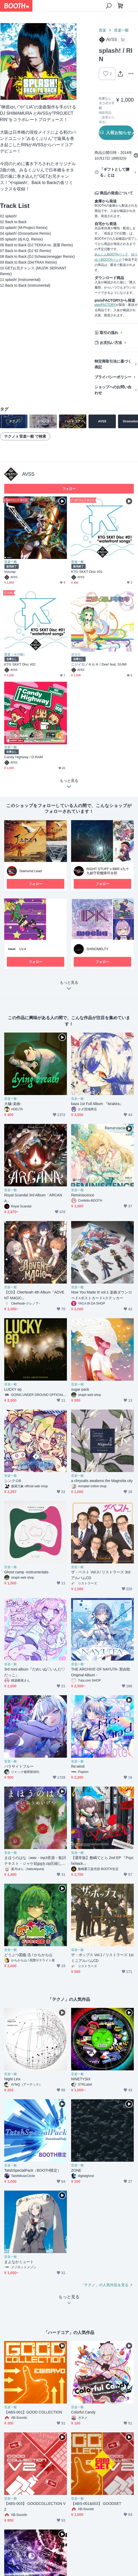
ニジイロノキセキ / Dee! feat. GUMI (99, 664)
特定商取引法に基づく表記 (113, 364)
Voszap (10, 572)
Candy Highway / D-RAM (23, 757)
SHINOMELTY (97, 949)
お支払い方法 (111, 343)
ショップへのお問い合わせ (113, 390)
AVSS (28, 474)
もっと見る (69, 987)
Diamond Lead (30, 871)
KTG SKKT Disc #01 (87, 572)
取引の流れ (109, 333)
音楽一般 (121, 30)
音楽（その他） (15, 654)
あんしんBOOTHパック (111, 254)
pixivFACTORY (105, 305)
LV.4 (22, 949)
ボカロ (76, 654)
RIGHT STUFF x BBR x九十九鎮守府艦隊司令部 (107, 871)
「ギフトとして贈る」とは (114, 172)
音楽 (102, 30)
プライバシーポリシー (113, 377)
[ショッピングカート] (120, 6)
